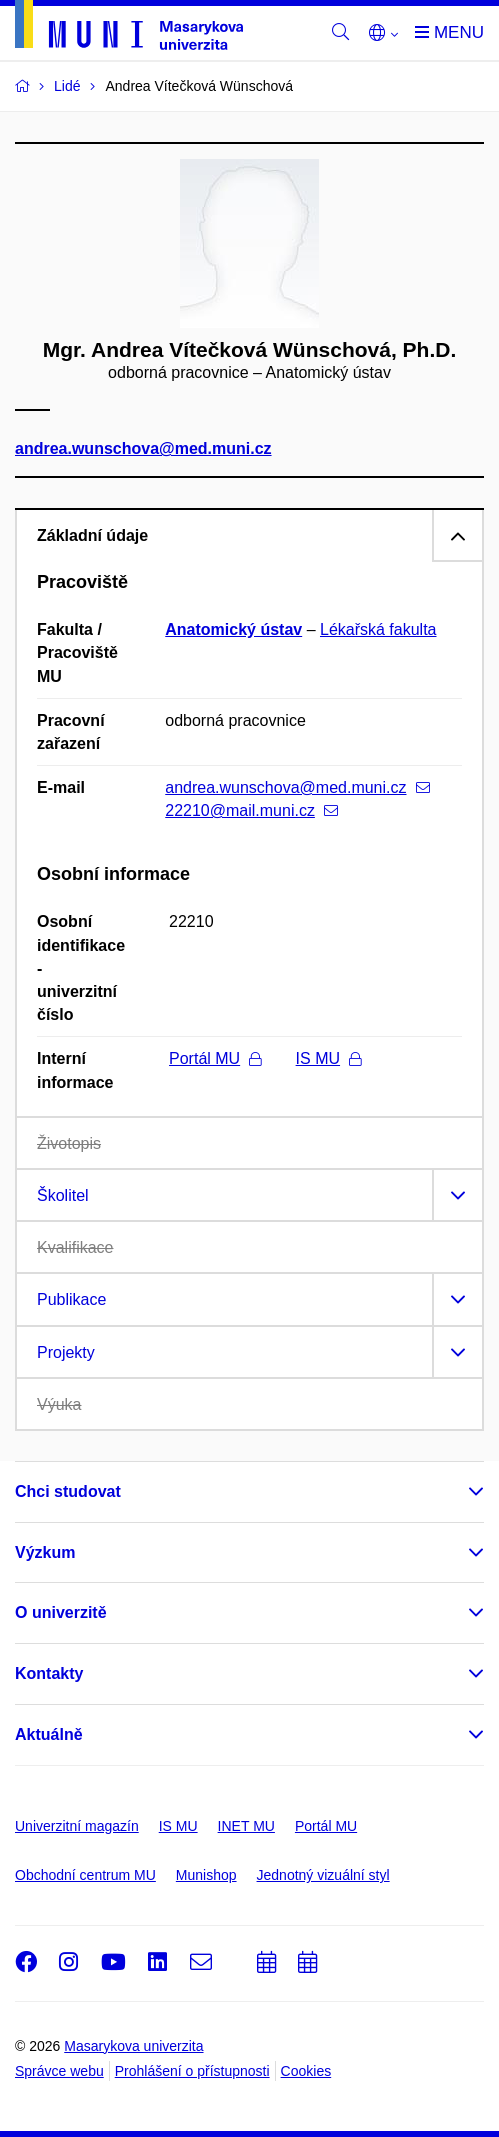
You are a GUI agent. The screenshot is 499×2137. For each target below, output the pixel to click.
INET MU (246, 1826)
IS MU (328, 1058)
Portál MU (215, 1058)
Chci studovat (68, 1491)
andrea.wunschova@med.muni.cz (143, 449)
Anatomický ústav (233, 629)
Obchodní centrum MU (85, 1875)
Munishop (206, 1875)
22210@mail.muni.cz (251, 810)
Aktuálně (49, 1734)
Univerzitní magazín (77, 1826)
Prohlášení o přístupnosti (192, 2071)
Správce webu (59, 2071)
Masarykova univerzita (133, 2046)
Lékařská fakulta (378, 629)
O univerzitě (61, 1612)
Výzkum (45, 1552)
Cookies (306, 2071)
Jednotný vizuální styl (323, 1875)
